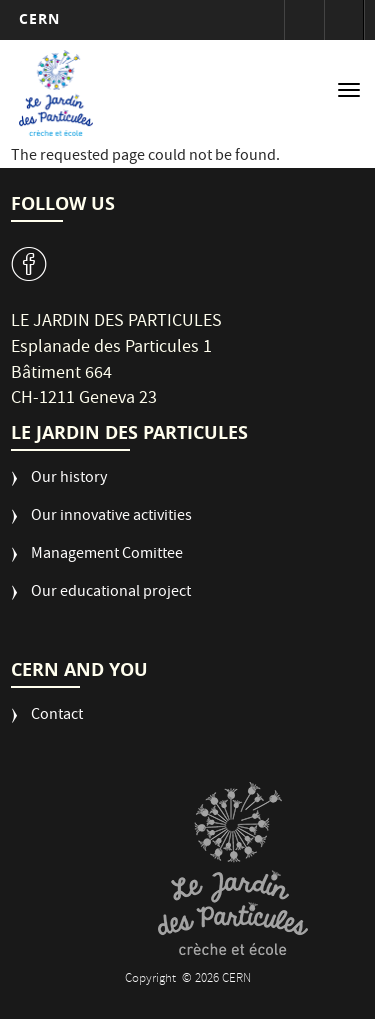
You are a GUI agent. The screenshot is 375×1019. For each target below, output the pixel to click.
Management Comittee (107, 555)
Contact (57, 716)
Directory (344, 20)
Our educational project (111, 593)
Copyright (152, 979)
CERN (39, 18)
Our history (69, 479)
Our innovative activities (111, 517)
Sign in (304, 20)
